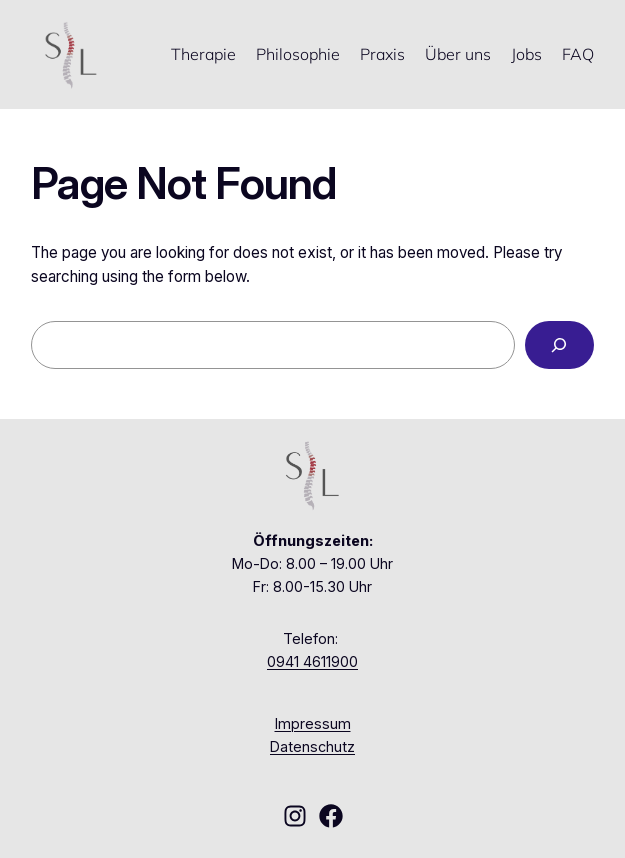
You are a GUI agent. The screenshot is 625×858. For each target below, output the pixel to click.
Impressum (313, 723)
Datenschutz (312, 746)
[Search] (559, 345)
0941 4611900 (312, 661)
